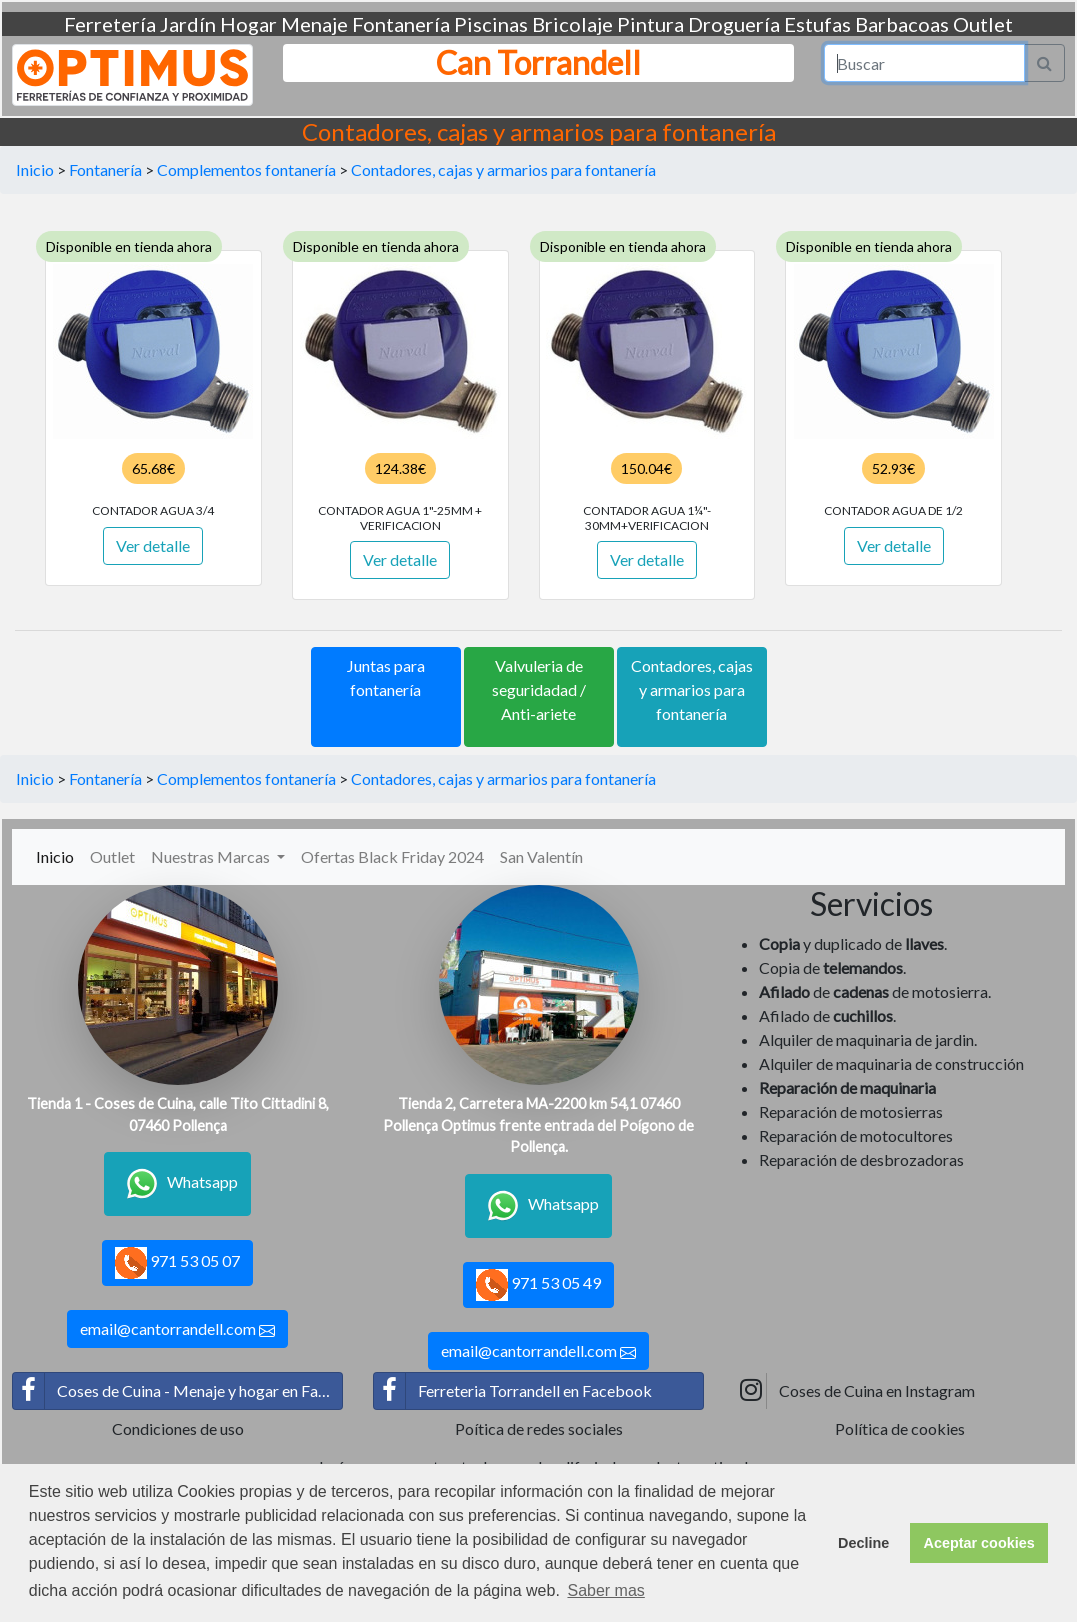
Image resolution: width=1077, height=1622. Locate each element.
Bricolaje (572, 24)
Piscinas (491, 24)
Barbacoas (902, 24)
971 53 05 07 (177, 1263)
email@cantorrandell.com (177, 1329)
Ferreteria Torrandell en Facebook (513, 1391)
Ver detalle (153, 545)
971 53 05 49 (538, 1285)
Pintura (650, 24)
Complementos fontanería (246, 169)
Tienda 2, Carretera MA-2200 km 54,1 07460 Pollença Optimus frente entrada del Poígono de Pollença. (538, 1125)
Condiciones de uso (178, 1428)
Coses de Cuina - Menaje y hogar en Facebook (178, 1391)
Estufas (817, 24)
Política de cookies (900, 1428)
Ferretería (110, 24)
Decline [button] (863, 1543)
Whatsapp (177, 1184)
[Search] (924, 63)
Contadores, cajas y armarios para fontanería (503, 169)
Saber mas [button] (605, 1590)
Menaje (314, 24)
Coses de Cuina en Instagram (855, 1391)
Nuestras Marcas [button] (212, 856)
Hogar (248, 24)
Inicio (35, 169)
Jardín (188, 24)
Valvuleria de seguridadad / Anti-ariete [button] (539, 689)
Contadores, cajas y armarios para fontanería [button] (692, 689)
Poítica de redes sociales (539, 1428)
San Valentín (541, 856)
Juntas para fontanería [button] (386, 677)
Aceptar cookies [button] (979, 1543)
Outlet (983, 24)
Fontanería (401, 24)
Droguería (734, 24)
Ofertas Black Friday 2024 (392, 856)
